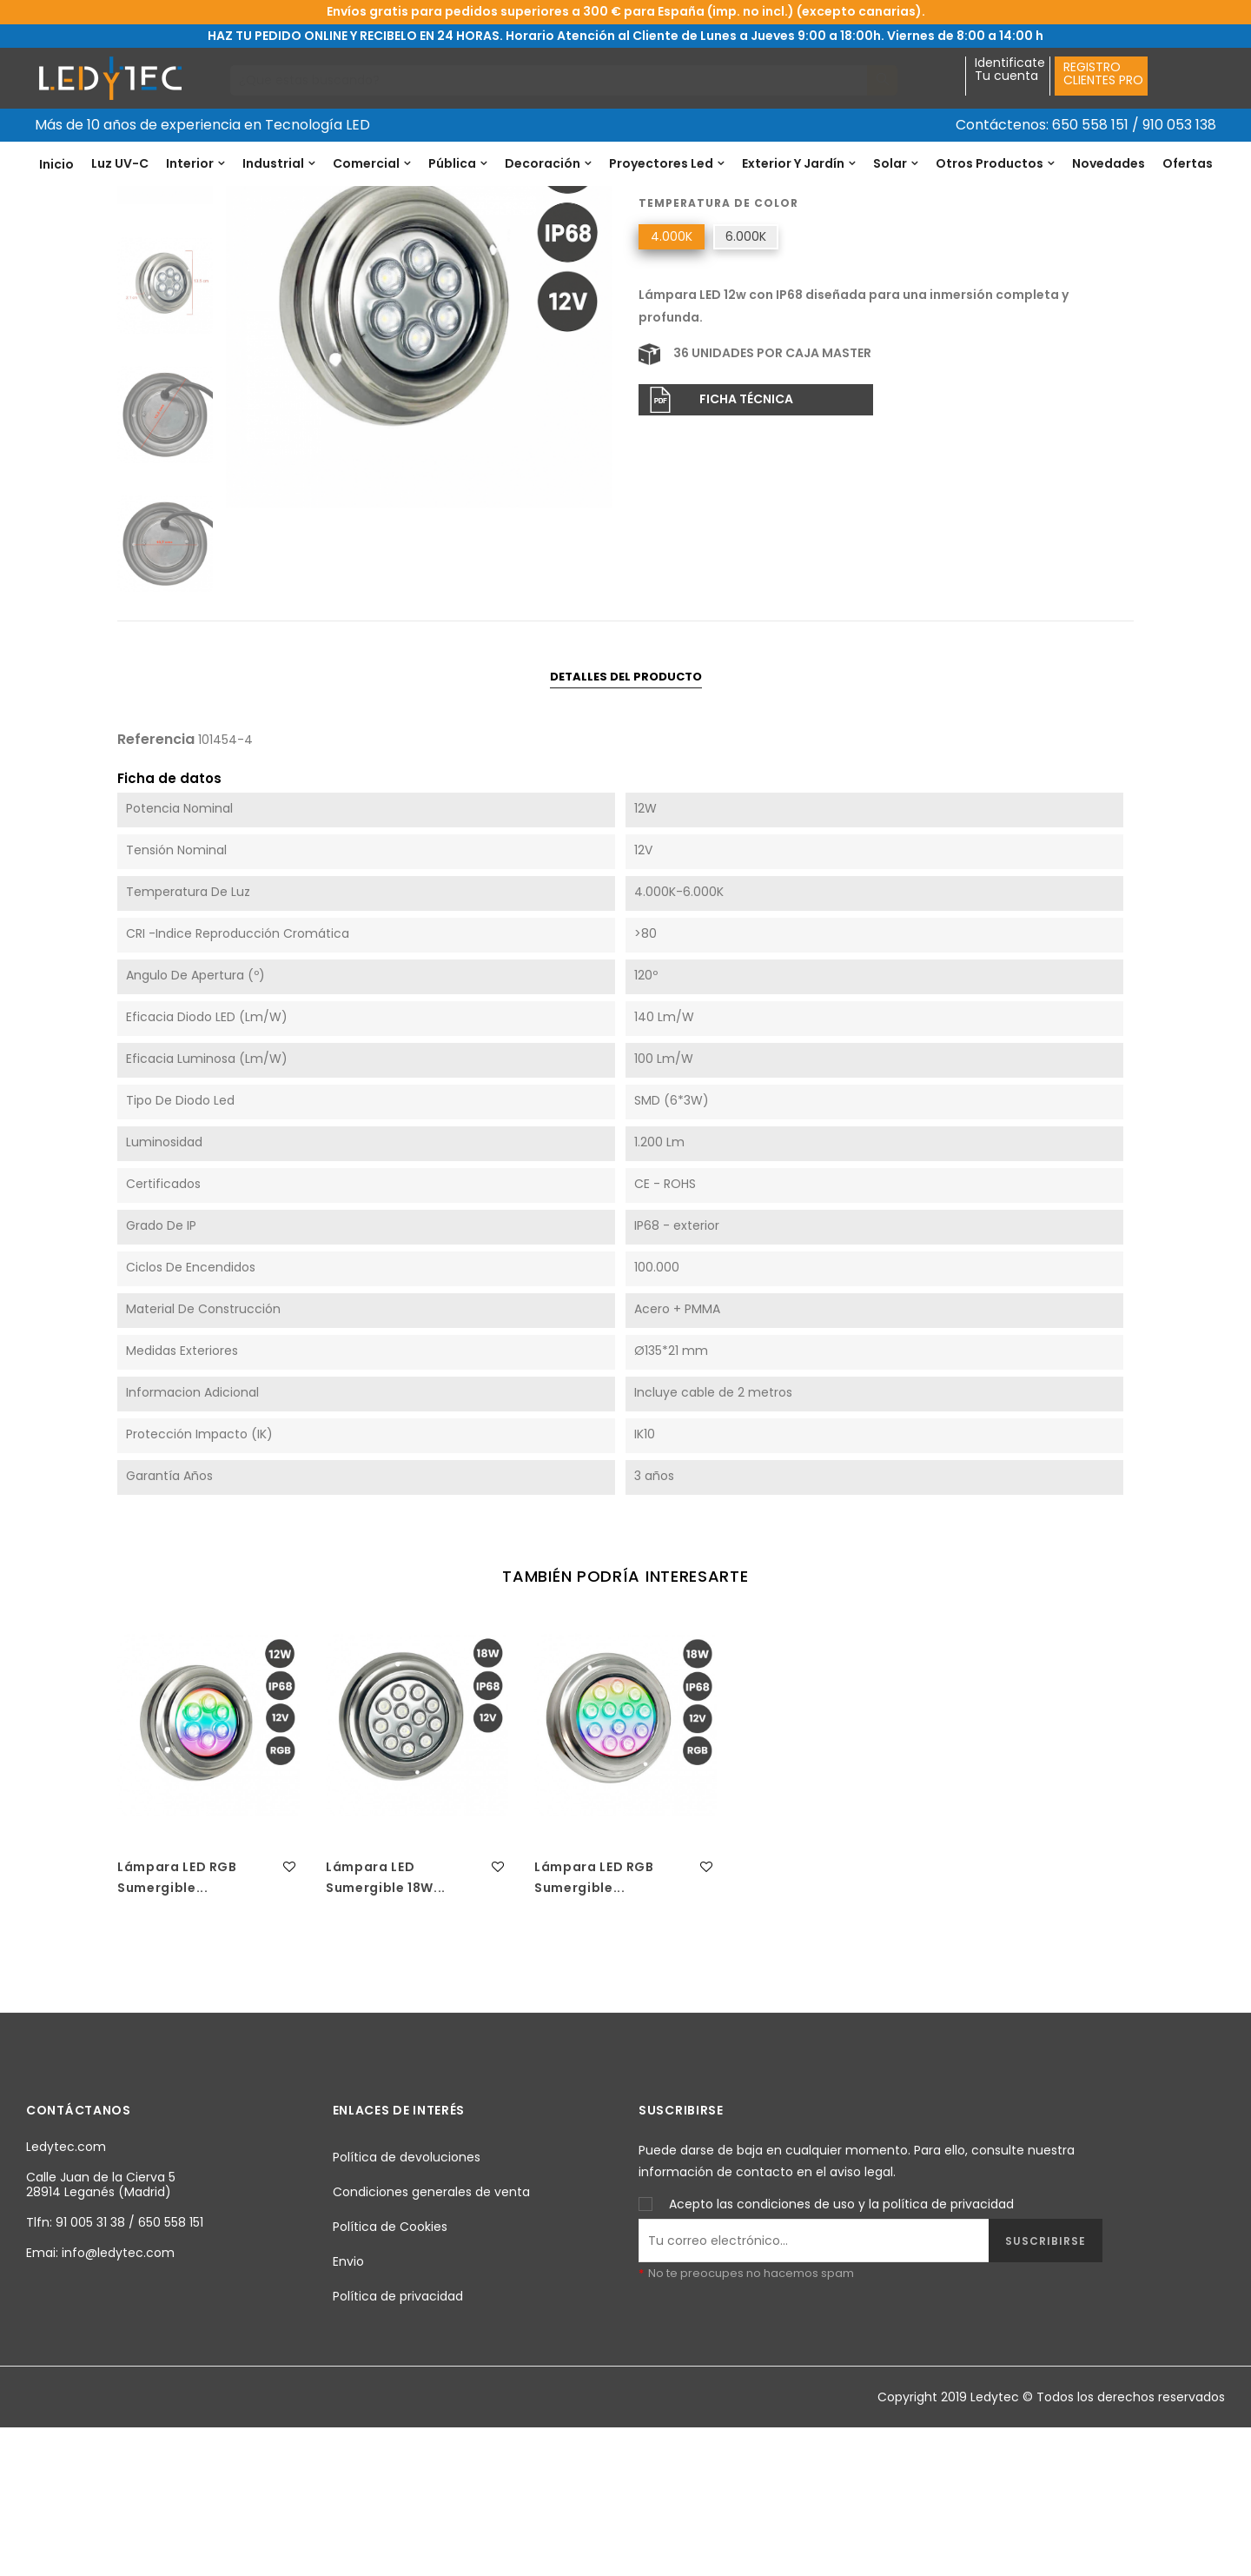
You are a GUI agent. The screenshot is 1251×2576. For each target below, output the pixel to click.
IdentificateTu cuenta (1010, 70)
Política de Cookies (390, 2373)
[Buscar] (549, 80)
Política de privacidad (398, 2443)
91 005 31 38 (90, 2370)
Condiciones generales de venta (431, 2338)
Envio (348, 2408)
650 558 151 (1090, 125)
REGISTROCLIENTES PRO (1103, 73)
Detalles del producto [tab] (626, 823)
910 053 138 (1179, 125)
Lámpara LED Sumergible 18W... (386, 2025)
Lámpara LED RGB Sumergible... (177, 2025)
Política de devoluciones (406, 2304)
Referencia (672, 296)
